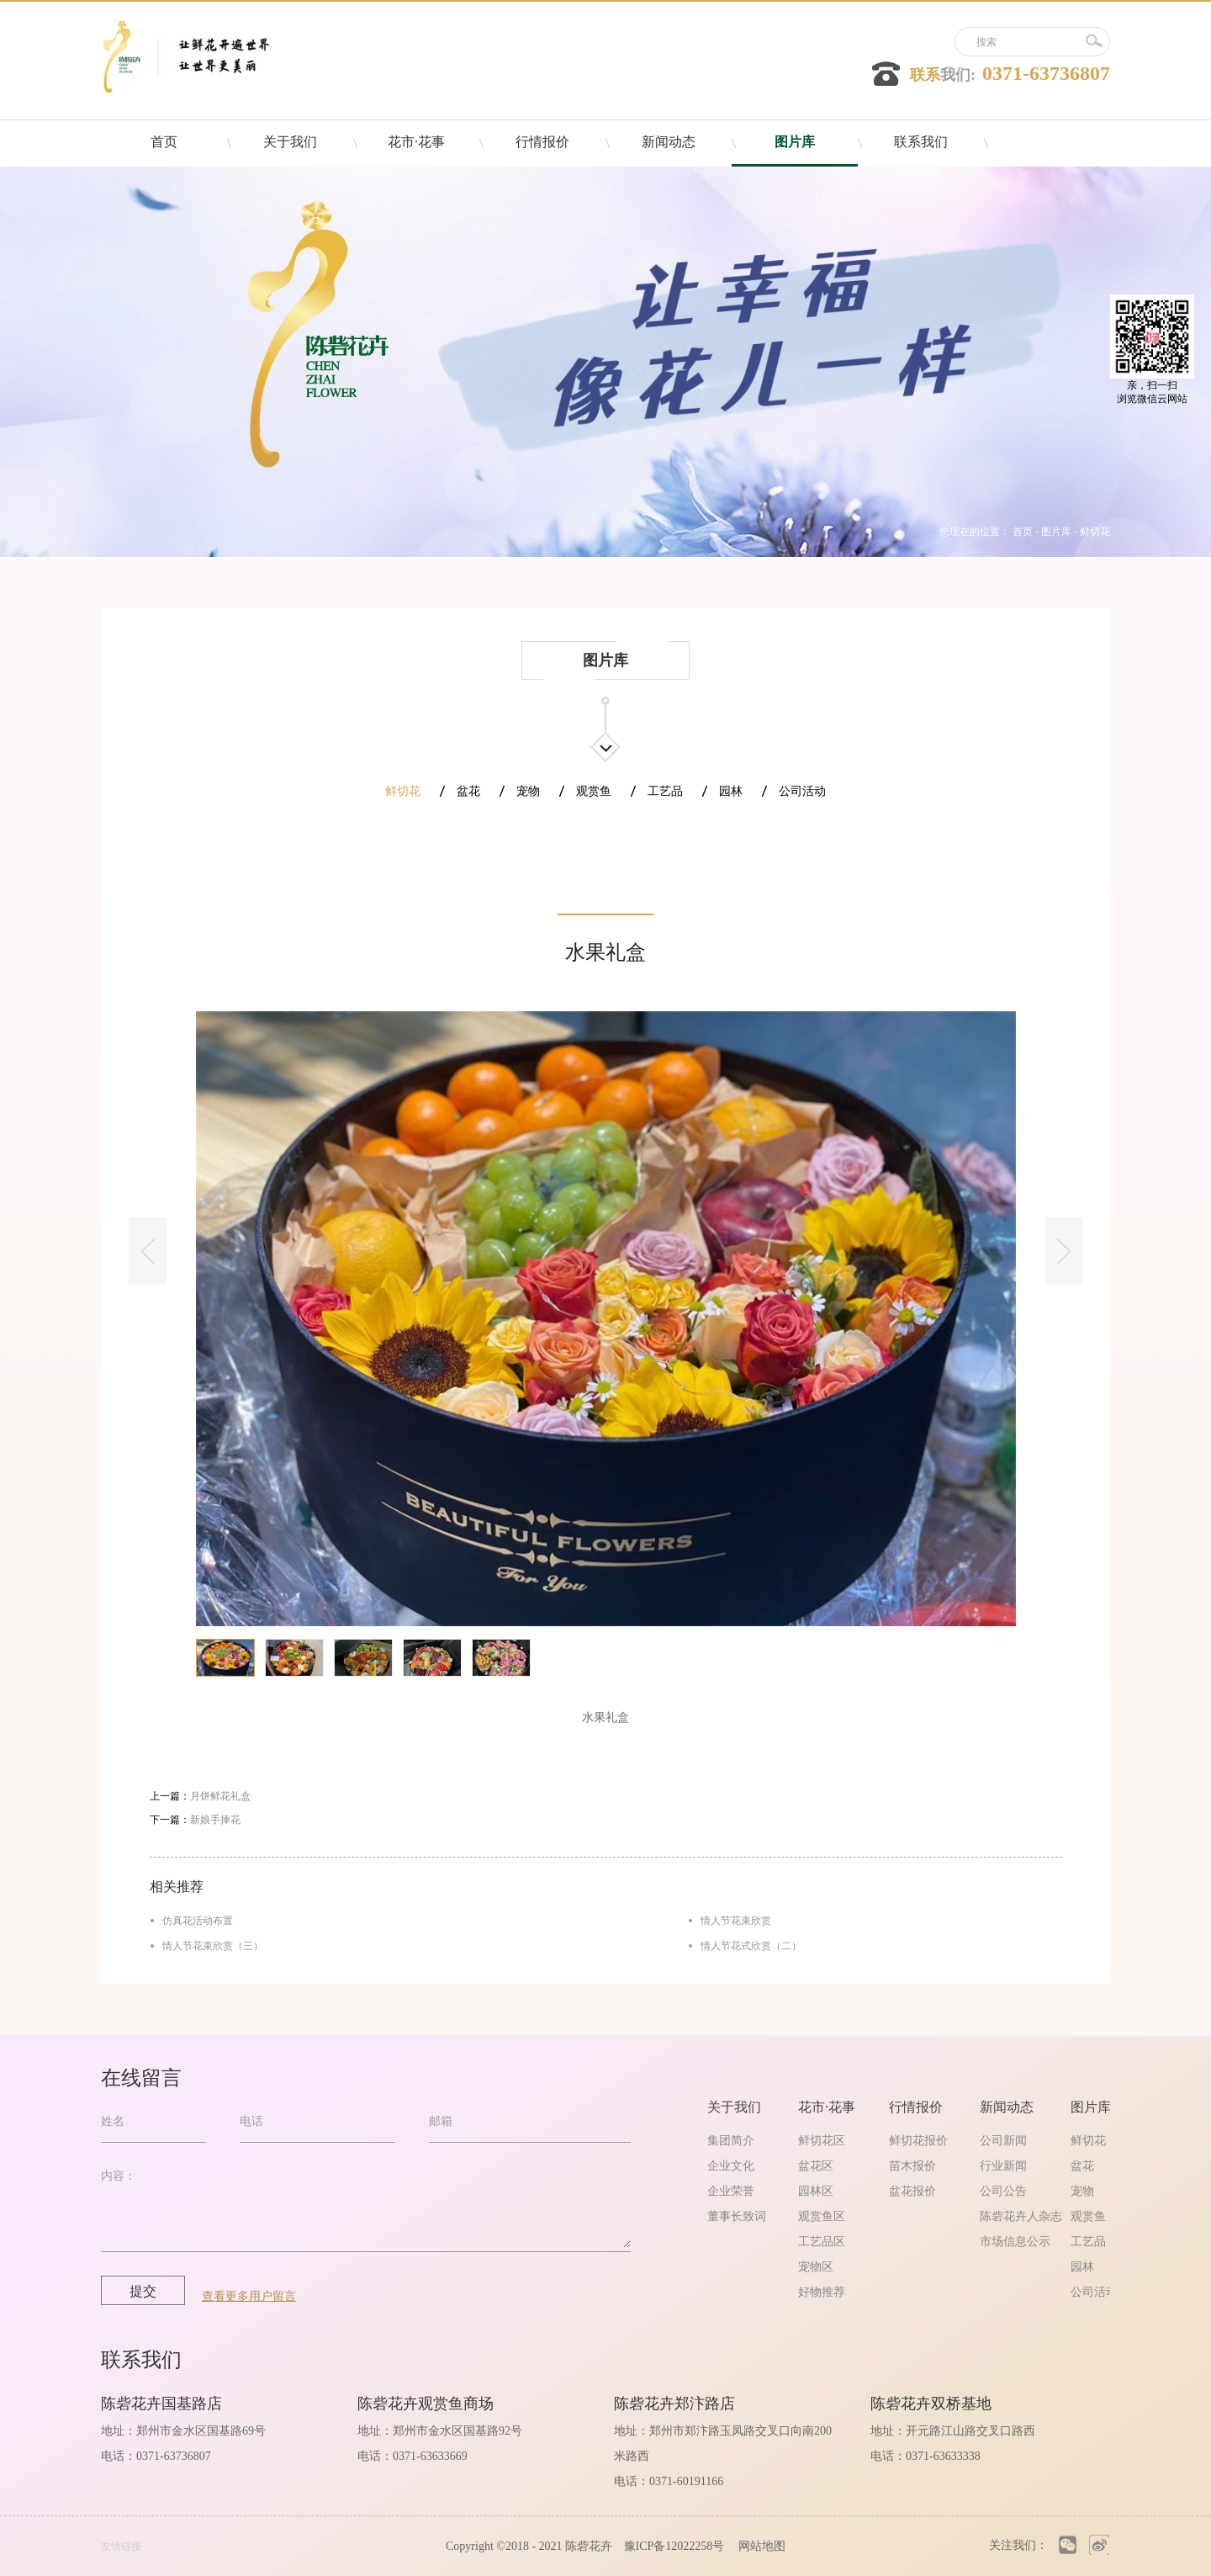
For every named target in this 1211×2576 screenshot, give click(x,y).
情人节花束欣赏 (736, 1921)
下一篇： (195, 1820)
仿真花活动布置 (197, 1921)
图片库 (1056, 532)
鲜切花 (1095, 532)
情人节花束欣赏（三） (212, 1946)
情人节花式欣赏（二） (751, 1946)
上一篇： (200, 1796)
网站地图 (758, 2546)
